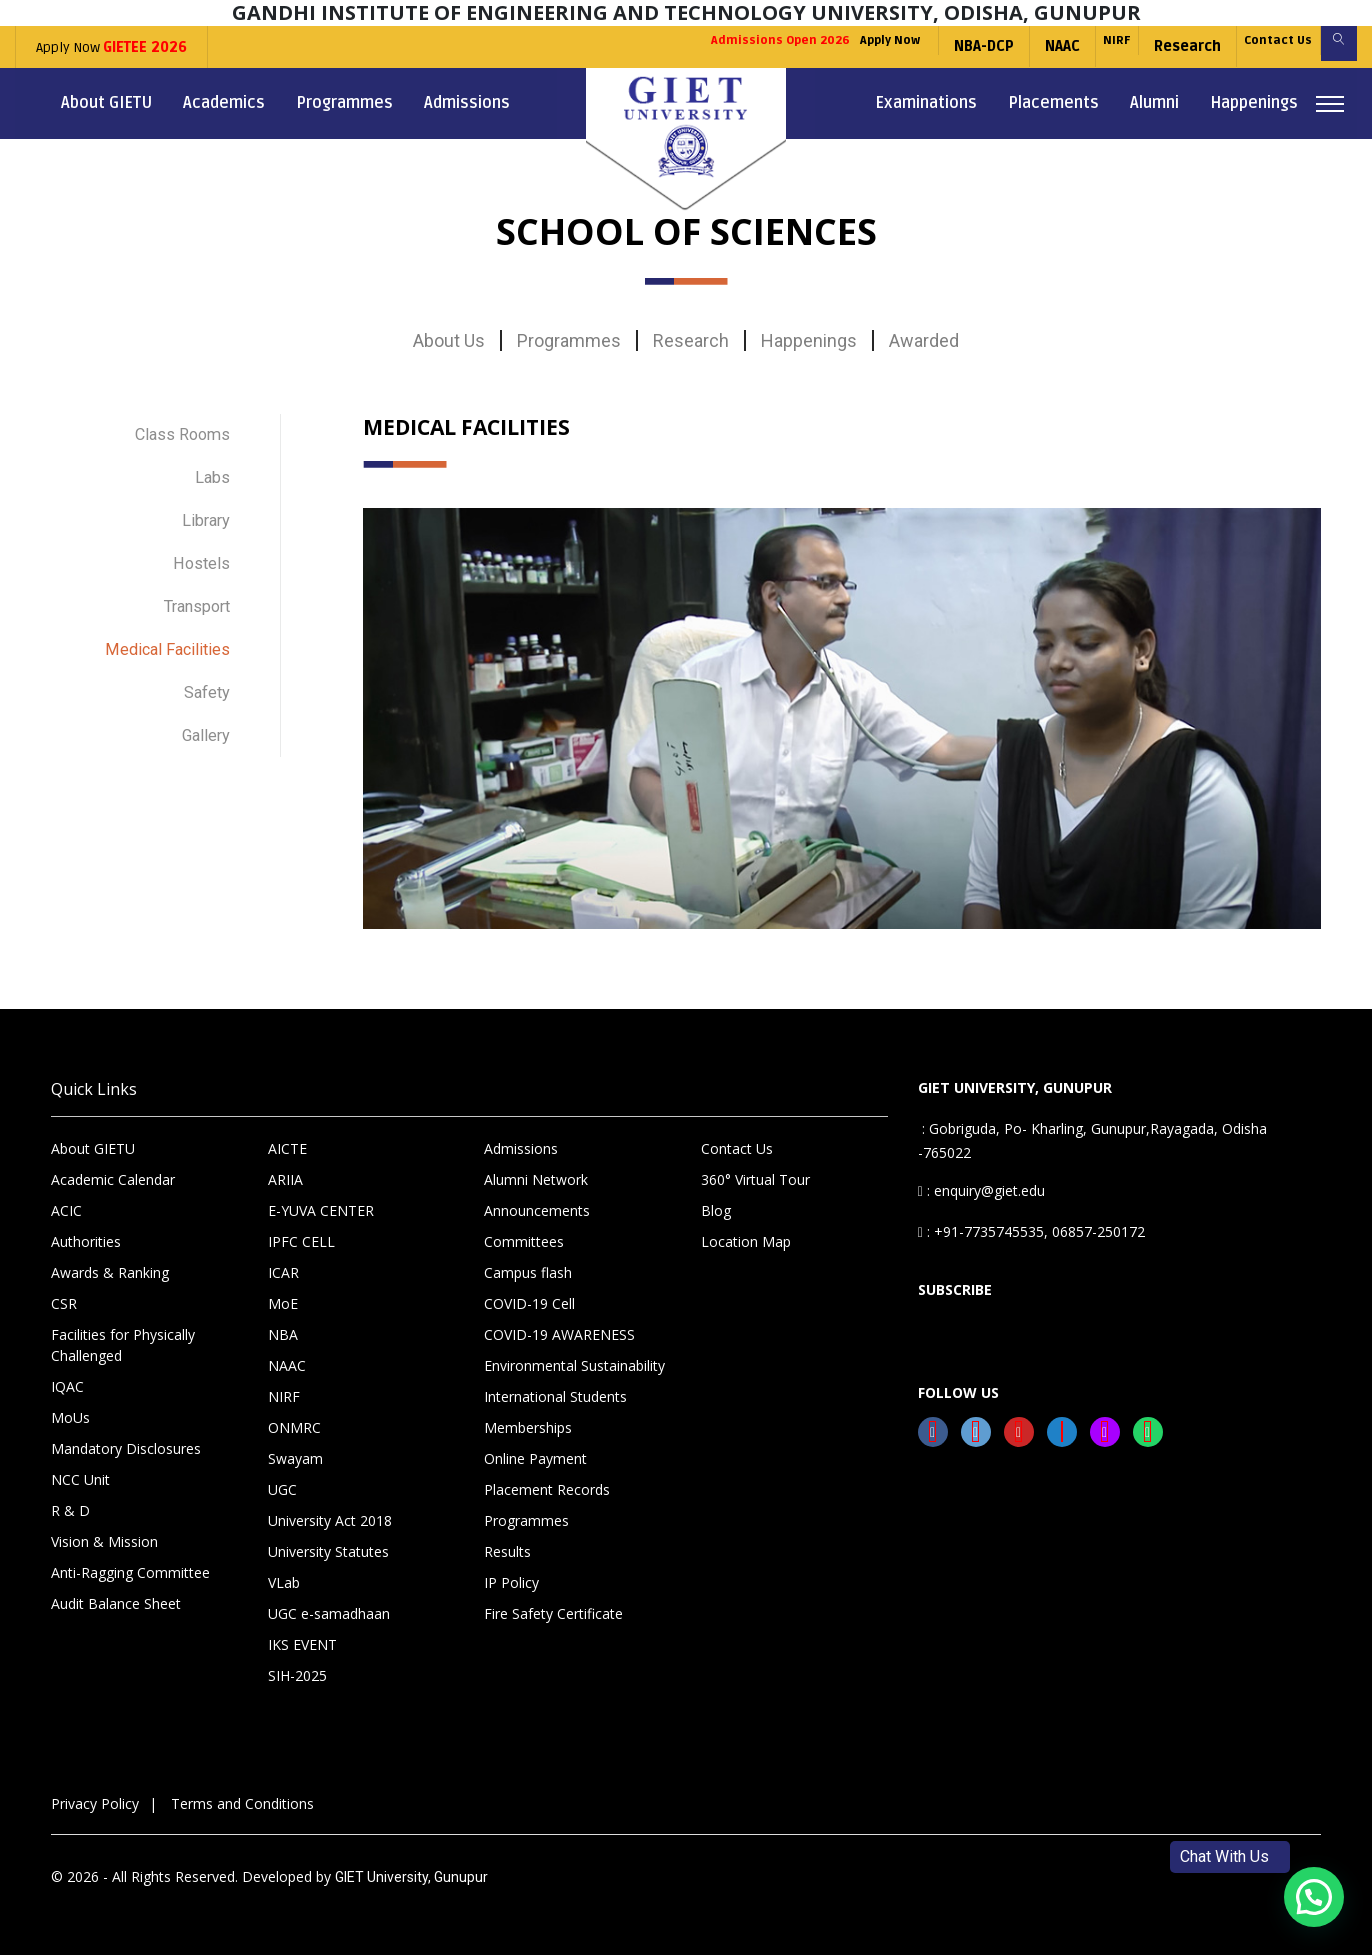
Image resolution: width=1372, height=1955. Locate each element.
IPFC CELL (301, 1241)
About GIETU (106, 103)
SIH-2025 (297, 1675)
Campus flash (528, 1272)
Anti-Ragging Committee (130, 1572)
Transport (191, 580)
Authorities (86, 1241)
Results (507, 1551)
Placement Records (547, 1489)
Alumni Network (536, 1179)
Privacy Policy (95, 1803)
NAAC (1003, 46)
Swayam (295, 1458)
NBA (283, 1334)
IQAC (67, 1386)
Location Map (746, 1241)
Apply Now (111, 47)
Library (203, 506)
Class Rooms (177, 432)
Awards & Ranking (110, 1272)
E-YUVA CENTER (321, 1210)
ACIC (66, 1210)
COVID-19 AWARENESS (559, 1334)
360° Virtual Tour (755, 1179)
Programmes (344, 103)
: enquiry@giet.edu (981, 1190)
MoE (283, 1303)
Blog (716, 1210)
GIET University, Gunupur (411, 1877)
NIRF (1067, 46)
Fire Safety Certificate (553, 1613)
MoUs (70, 1417)
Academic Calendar (113, 1179)
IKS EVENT (302, 1644)
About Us (449, 340)
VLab (284, 1582)
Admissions (467, 103)
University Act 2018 (330, 1520)
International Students (555, 1396)
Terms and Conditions (242, 1803)
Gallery (203, 691)
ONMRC (294, 1427)
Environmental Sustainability (574, 1365)
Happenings (1254, 103)
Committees (524, 1241)
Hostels (198, 543)
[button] (1314, 1897)
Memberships (528, 1427)
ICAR (283, 1272)
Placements (1053, 103)
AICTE (287, 1148)
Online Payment (535, 1458)
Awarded (924, 340)
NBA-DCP (925, 46)
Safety (204, 654)
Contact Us (1251, 46)
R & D (70, 1510)
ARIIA (285, 1179)
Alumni (1154, 103)
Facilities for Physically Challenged (123, 1345)
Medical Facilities (162, 617)
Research (1147, 46)
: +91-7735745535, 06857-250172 (1031, 1231)
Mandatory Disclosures (126, 1448)
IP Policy (511, 1582)
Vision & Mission (104, 1541)
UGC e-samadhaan (329, 1613)
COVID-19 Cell (529, 1303)
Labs (211, 469)
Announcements (537, 1210)
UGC (282, 1489)
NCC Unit (80, 1479)
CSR (64, 1303)
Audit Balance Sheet (116, 1603)
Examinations (926, 103)
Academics (224, 103)
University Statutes (328, 1551)
